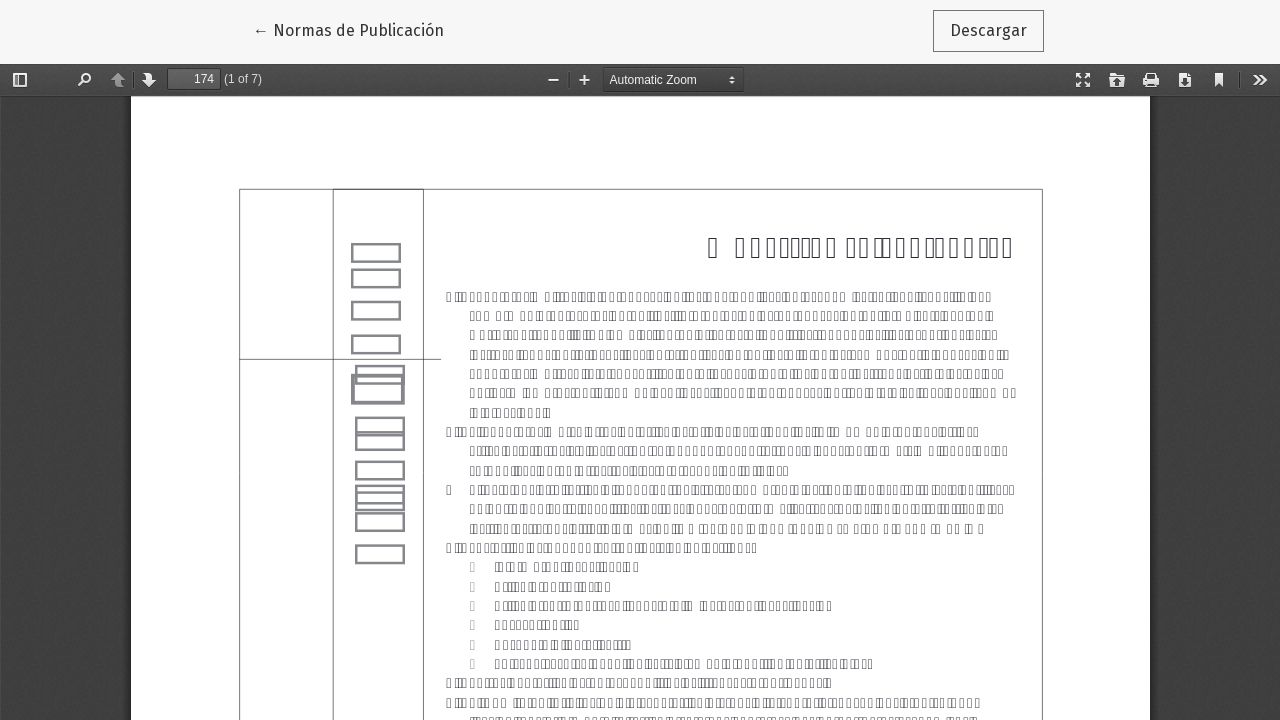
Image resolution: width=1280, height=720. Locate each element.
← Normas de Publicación (357, 29)
